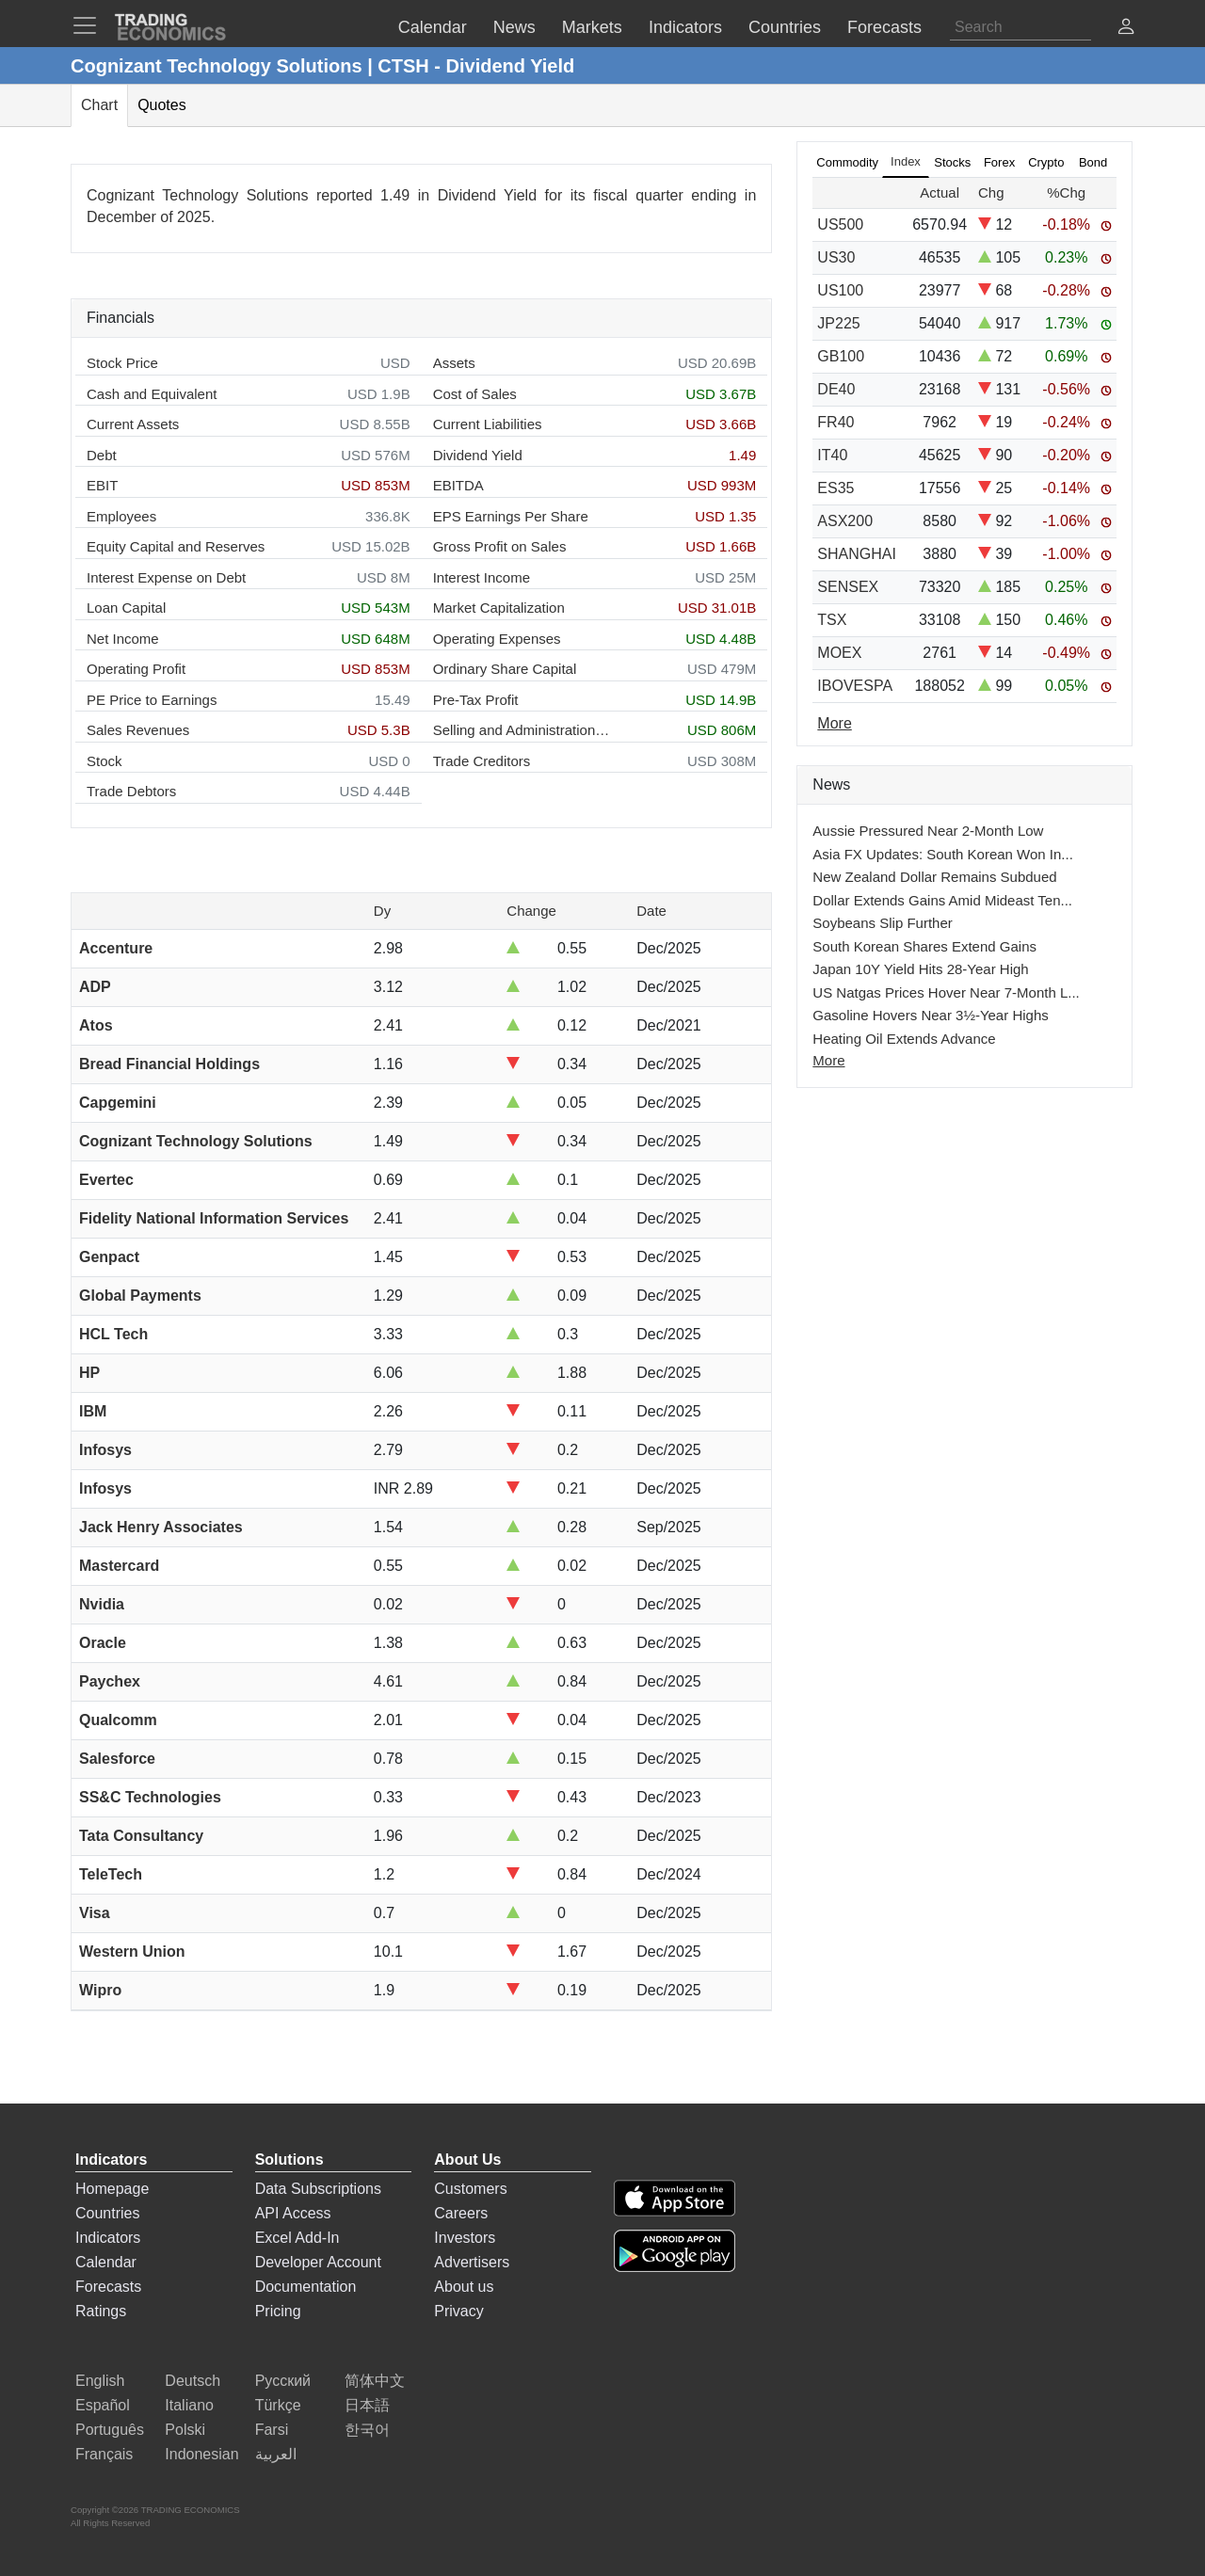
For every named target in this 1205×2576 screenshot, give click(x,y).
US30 (836, 257)
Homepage (112, 2189)
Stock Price (122, 363)
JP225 (838, 323)
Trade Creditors (482, 761)
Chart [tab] (99, 105)
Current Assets (133, 424)
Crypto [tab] (1046, 162)
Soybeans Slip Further (882, 923)
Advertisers (471, 2262)
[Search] (1020, 27)
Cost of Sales (475, 394)
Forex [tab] (999, 162)
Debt (102, 455)
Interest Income (481, 577)
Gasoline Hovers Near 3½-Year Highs (930, 1015)
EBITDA (458, 485)
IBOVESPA (854, 686)
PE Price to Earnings (152, 700)
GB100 (840, 356)
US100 (840, 290)
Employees (121, 516)
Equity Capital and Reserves (176, 546)
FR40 (835, 422)
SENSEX (847, 587)
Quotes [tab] (161, 105)
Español (102, 2405)
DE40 (836, 389)
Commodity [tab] (847, 162)
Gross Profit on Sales (500, 546)
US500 (840, 224)
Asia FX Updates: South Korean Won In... (942, 854)
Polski (185, 2430)
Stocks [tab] (952, 162)
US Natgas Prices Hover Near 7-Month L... (945, 992)
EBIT (102, 485)
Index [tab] (906, 161)
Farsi (272, 2430)
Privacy (458, 2311)
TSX (831, 620)
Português (109, 2430)
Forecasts (108, 2287)
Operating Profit (136, 669)
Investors (464, 2238)
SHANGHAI (856, 554)
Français (104, 2454)
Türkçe (278, 2405)
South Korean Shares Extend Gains (924, 946)
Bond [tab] (1093, 162)
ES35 (835, 488)
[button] (1126, 29)
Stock (104, 761)
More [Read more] (834, 723)
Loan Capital (126, 608)
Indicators (107, 2238)
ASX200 (845, 521)
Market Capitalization (499, 608)
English (99, 2381)
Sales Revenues (138, 730)
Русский (283, 2381)
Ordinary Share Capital (505, 669)
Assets (454, 363)
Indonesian (201, 2454)
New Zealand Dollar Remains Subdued (934, 877)
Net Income (123, 639)
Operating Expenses (497, 639)
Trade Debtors (131, 791)
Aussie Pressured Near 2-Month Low (927, 831)
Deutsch (192, 2381)
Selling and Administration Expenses (522, 730)
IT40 (832, 455)
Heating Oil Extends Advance (903, 1039)
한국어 (367, 2430)
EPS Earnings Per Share (510, 516)
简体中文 (375, 2381)
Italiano (189, 2405)
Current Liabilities (487, 424)
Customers (470, 2189)
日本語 (367, 2405)
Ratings (100, 2311)
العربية (276, 2454)
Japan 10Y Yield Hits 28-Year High (920, 969)
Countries (107, 2213)
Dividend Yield (477, 455)
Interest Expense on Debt (166, 577)
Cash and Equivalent (152, 394)
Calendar (106, 2262)
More (828, 1060)
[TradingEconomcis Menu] (90, 25)
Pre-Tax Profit (476, 700)
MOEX (839, 653)
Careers (461, 2213)
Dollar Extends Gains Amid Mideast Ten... (942, 900)
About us (463, 2287)
